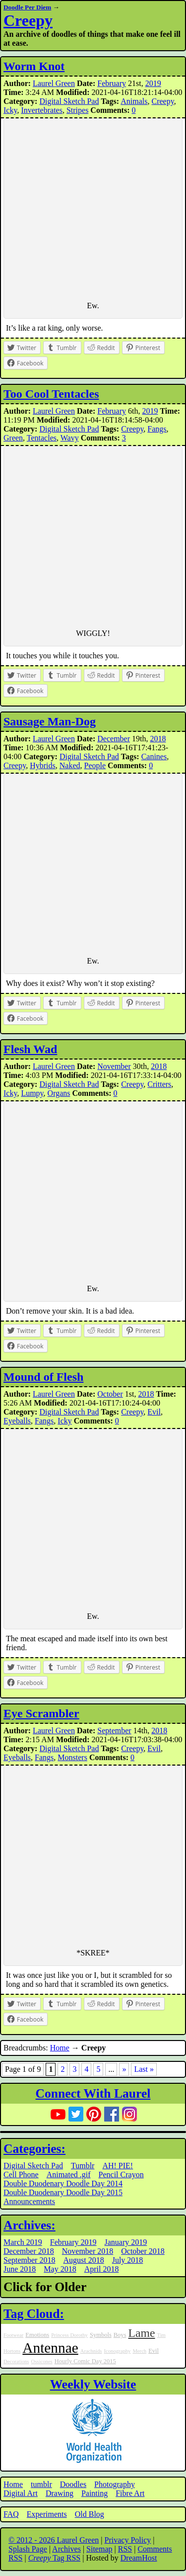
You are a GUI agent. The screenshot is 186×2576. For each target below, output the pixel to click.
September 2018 (29, 2260)
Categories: (34, 2148)
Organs (59, 1093)
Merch (139, 2351)
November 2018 (88, 2251)
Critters (159, 1084)
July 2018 (127, 2260)
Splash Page (27, 2549)
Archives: (29, 2225)
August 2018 (83, 2260)
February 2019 (73, 2242)
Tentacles (42, 438)
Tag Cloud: (33, 2314)
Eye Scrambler (41, 1713)
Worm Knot (33, 66)
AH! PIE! (117, 2165)
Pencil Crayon (121, 2174)
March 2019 (22, 2242)
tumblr (41, 2484)
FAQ (11, 2514)
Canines (154, 756)
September (114, 1730)
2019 (153, 83)
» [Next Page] (124, 2069)
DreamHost (139, 2558)
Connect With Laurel (93, 2093)
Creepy (28, 20)
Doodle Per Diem (27, 7)
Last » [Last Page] (144, 2069)
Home (59, 2047)
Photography (114, 2484)
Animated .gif (69, 2174)
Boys (120, 2334)
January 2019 (126, 2242)
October (110, 1394)
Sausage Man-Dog (49, 721)
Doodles (73, 2484)
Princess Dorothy (69, 2335)
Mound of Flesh (43, 1376)
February (111, 83)
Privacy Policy (128, 2540)
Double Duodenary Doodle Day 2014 (63, 2183)
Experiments (47, 2514)
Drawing (59, 2493)
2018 (158, 738)
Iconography (117, 2351)
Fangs (156, 429)
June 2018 (19, 2269)
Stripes (77, 110)
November (114, 1066)
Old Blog (89, 2514)
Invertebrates (41, 110)
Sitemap (99, 2549)
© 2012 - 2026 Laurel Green (53, 2540)
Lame (141, 2332)
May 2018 (60, 2269)
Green (13, 438)
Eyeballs (17, 1421)
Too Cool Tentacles (51, 393)
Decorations (16, 2361)
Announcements (29, 2201)
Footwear (13, 2335)
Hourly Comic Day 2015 (85, 2361)
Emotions (37, 2334)
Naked (70, 765)
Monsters (72, 1757)
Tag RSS (54, 2558)
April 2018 (101, 2269)
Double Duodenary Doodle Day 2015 (63, 2192)
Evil (154, 1412)
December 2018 (28, 2251)
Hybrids (43, 765)
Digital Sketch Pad (69, 101)
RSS (125, 2549)
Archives (66, 2549)
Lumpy (32, 1093)
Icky (10, 110)
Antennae (50, 2348)
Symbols (101, 2334)
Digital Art (20, 2493)
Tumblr (82, 2165)
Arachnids (91, 2351)
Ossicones (42, 2361)
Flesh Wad (30, 1049)
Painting (94, 2493)
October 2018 (143, 2251)
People (95, 765)
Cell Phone (21, 2174)
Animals (134, 101)
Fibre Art (130, 2493)
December (113, 738)
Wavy (70, 438)
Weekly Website (93, 2384)
